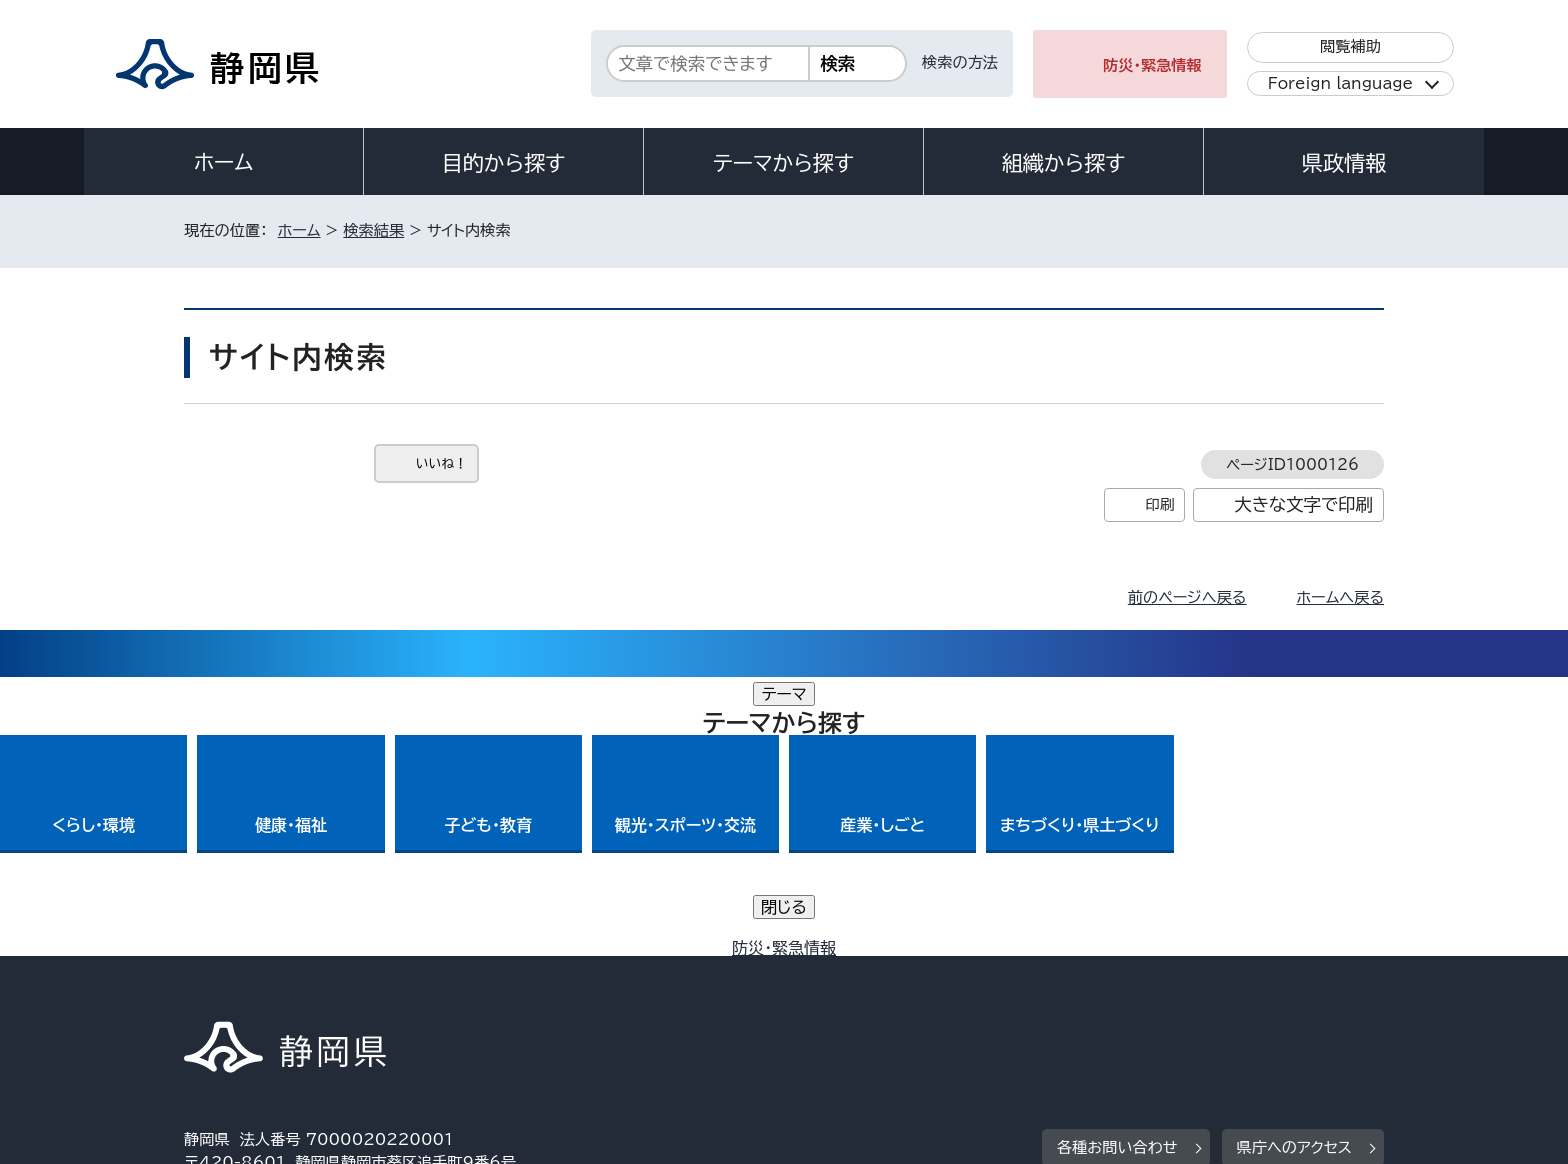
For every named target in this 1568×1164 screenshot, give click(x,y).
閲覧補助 (1350, 46)
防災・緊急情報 (1152, 65)
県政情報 (1344, 163)
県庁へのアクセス (1294, 868)
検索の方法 (960, 62)
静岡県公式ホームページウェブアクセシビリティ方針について (849, 992)
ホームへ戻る (1340, 597)
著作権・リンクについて (277, 992)
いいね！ (441, 463)
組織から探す (1064, 163)
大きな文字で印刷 (1303, 504)
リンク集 (1150, 992)
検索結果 (373, 230)
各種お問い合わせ (1117, 868)
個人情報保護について (501, 992)
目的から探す (504, 163)
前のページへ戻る (1187, 597)
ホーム (224, 162)
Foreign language (1340, 83)
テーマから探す (783, 163)
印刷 (1159, 504)
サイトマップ (1290, 992)
